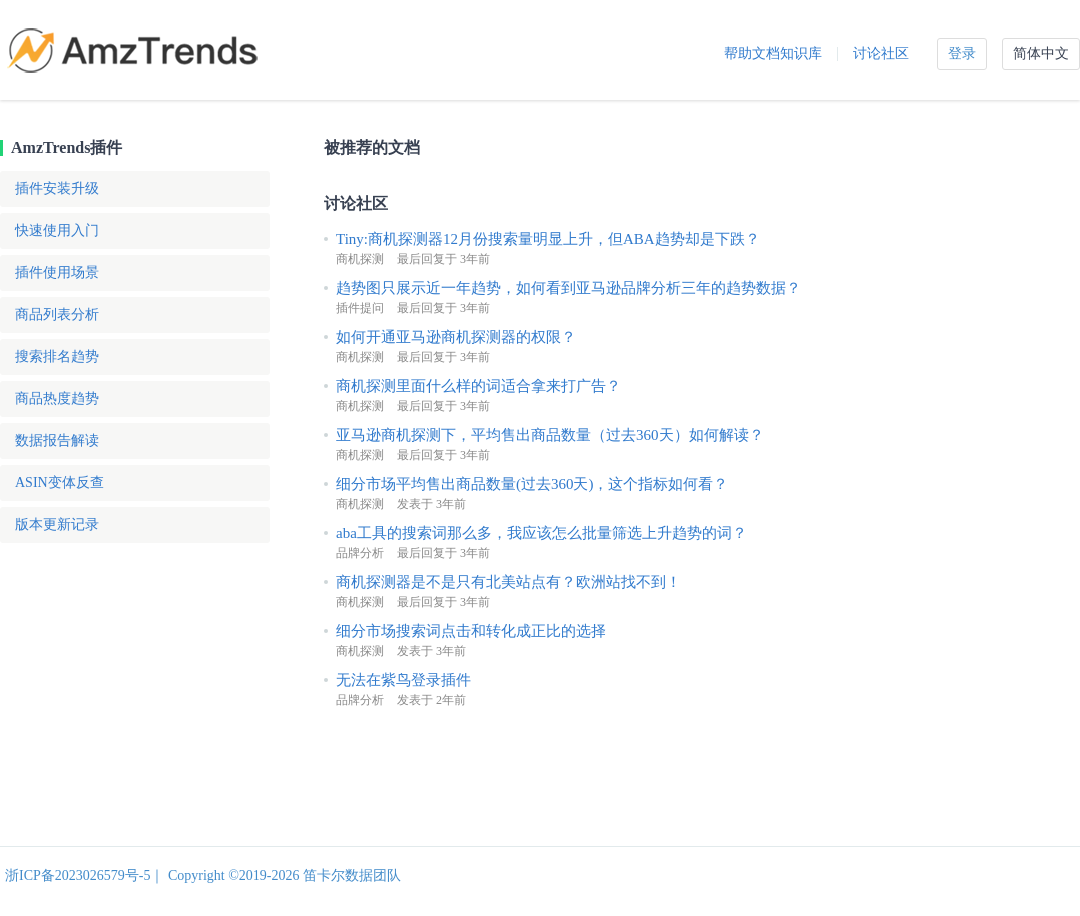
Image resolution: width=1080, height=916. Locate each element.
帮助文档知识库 (773, 53)
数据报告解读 (57, 440)
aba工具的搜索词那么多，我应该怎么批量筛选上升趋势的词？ (541, 533)
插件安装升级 (57, 188)
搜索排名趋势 (57, 356)
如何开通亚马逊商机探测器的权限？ (456, 337)
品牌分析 (360, 553)
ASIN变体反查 (59, 482)
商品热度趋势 (57, 398)
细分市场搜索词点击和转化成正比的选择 (471, 631)
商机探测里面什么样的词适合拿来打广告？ (478, 386)
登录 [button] (962, 53)
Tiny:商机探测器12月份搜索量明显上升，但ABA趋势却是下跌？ (548, 239)
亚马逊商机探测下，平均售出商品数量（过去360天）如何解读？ (550, 435)
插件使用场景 (57, 272)
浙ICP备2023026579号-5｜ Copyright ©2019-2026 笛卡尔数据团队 (203, 875)
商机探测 (360, 259)
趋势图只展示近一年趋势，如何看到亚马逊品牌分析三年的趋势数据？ (568, 288)
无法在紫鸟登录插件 (403, 680)
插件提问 (360, 308)
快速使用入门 (57, 230)
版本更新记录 (57, 524)
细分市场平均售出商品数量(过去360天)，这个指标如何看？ (532, 484)
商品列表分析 (57, 314)
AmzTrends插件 (66, 147)
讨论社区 (881, 53)
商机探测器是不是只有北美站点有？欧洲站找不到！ (508, 582)
